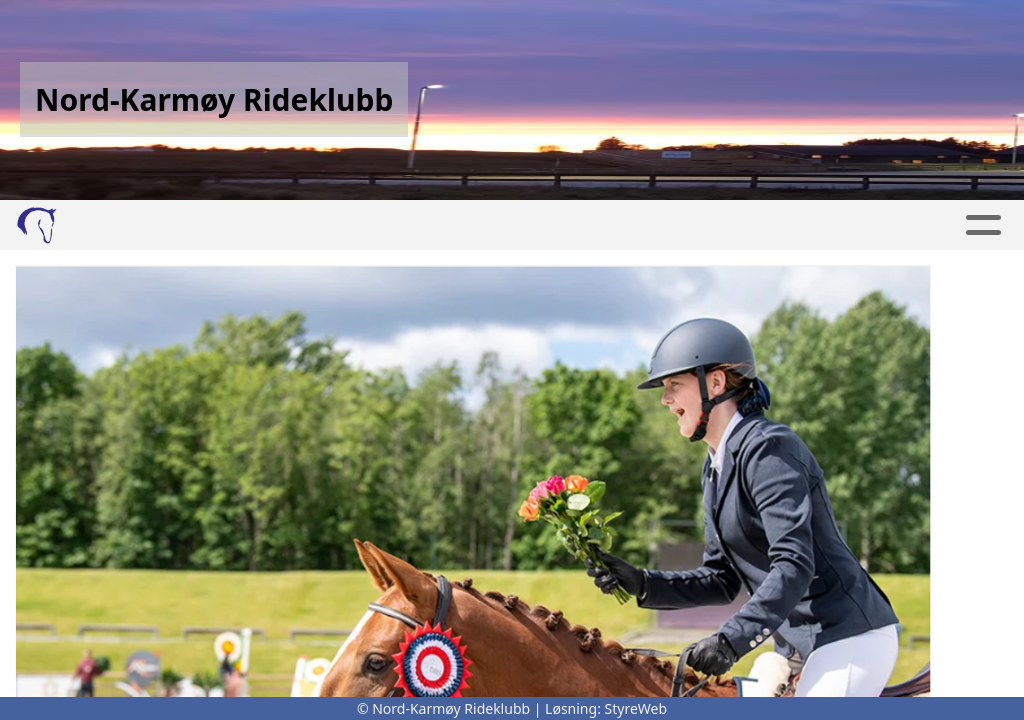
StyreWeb (636, 708)
